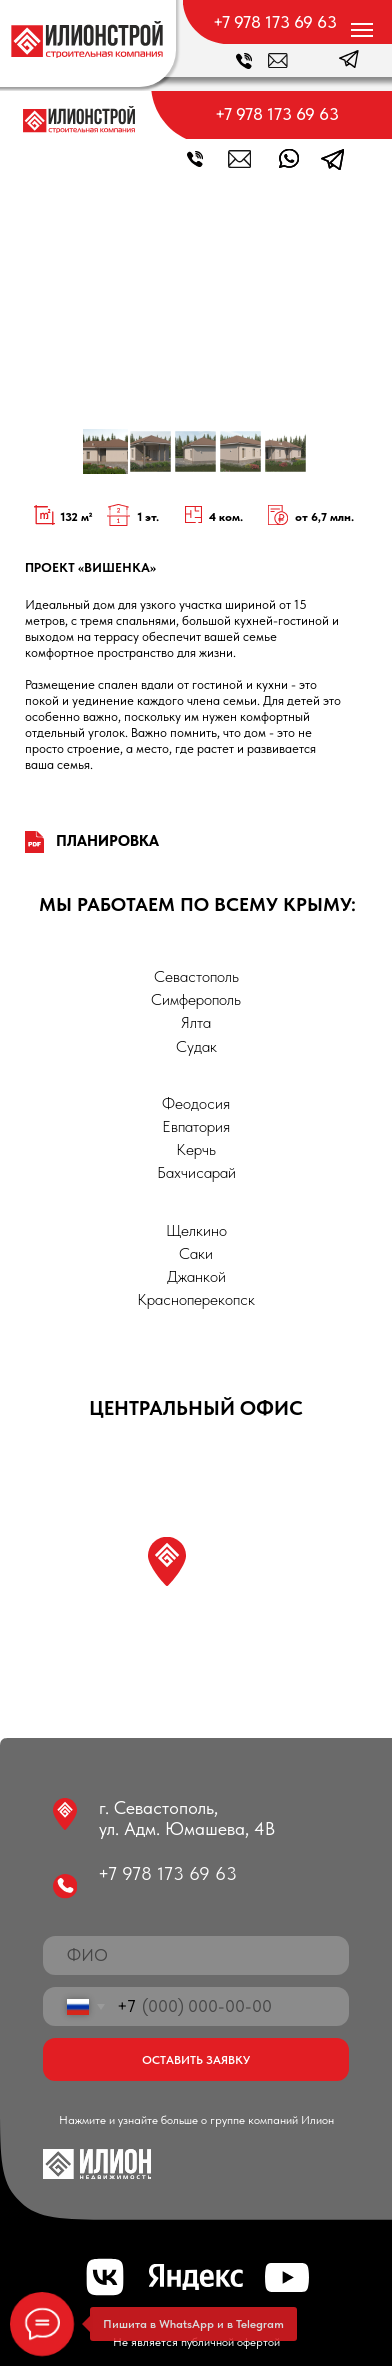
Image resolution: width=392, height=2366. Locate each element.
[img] (87, 39)
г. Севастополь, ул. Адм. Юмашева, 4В (187, 1818)
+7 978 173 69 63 (275, 22)
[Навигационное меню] (362, 30)
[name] (196, 1955)
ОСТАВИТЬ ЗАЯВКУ (196, 2059)
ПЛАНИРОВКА (107, 841)
